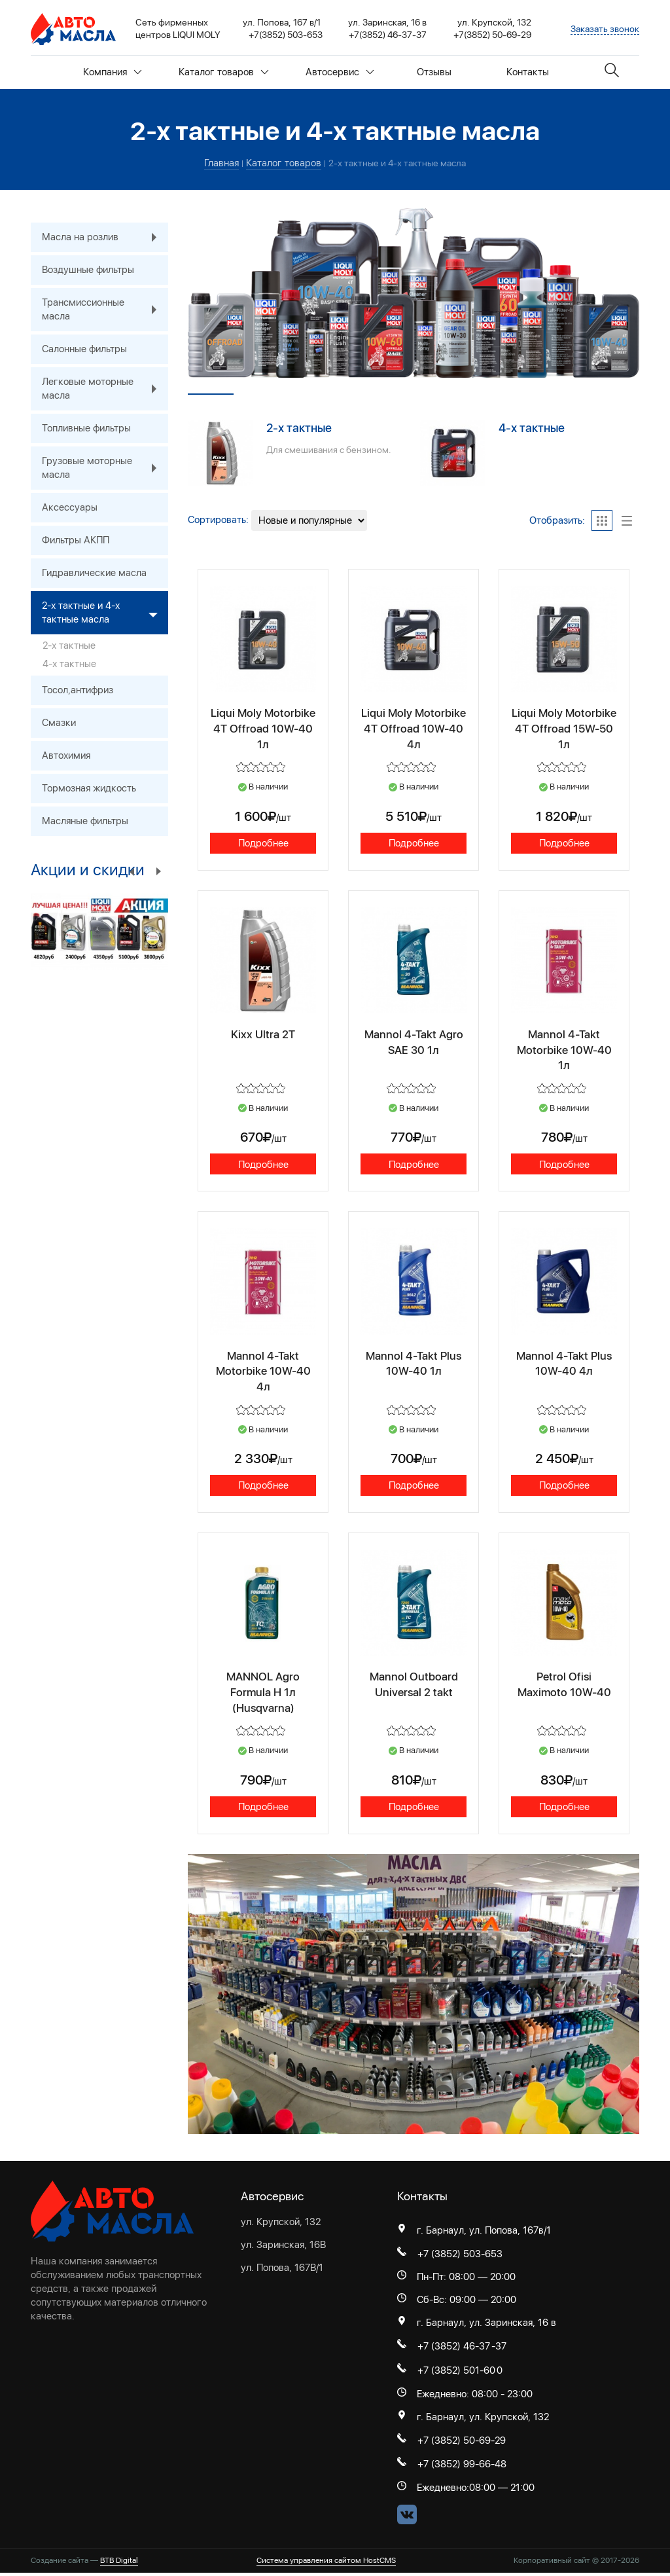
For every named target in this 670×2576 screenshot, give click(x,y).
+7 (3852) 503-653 (459, 2256)
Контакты (527, 72)
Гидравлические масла (94, 573)
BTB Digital (119, 2564)
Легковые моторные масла (105, 388)
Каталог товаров (224, 72)
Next (158, 870)
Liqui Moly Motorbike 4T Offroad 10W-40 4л (413, 727)
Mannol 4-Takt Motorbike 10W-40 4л (263, 1371)
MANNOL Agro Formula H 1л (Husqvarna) (263, 1693)
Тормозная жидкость (89, 788)
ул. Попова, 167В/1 (282, 2270)
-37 (498, 2349)
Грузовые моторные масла (105, 468)
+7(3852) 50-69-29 (492, 34)
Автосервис (340, 72)
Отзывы (434, 72)
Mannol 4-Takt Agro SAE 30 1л (413, 1041)
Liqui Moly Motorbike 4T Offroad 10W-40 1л (263, 727)
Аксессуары (69, 507)
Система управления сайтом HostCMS (326, 2564)
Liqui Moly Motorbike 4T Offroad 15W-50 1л (564, 727)
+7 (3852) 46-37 (453, 2349)
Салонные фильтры (84, 349)
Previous (132, 870)
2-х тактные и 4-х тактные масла (105, 612)
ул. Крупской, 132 (281, 2224)
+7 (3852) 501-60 (456, 2374)
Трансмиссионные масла (105, 309)
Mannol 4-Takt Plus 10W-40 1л (414, 1363)
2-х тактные (299, 428)
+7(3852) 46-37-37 (388, 34)
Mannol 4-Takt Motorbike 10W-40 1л (564, 1049)
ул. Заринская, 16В (283, 2247)
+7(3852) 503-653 (286, 34)
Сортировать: (218, 520)
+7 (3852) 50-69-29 (461, 2444)
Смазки (59, 723)
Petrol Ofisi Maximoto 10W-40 (564, 1685)
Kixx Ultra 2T (263, 1034)
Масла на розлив (105, 237)
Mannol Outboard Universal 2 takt (413, 1685)
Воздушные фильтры (88, 270)
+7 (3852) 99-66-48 (461, 2468)
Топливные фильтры (86, 428)
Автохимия (66, 755)
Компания (112, 72)
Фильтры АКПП (75, 540)
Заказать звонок (605, 29)
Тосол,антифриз (77, 690)
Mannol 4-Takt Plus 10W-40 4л (564, 1363)
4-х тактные (532, 428)
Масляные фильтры (85, 821)
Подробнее (263, 842)
